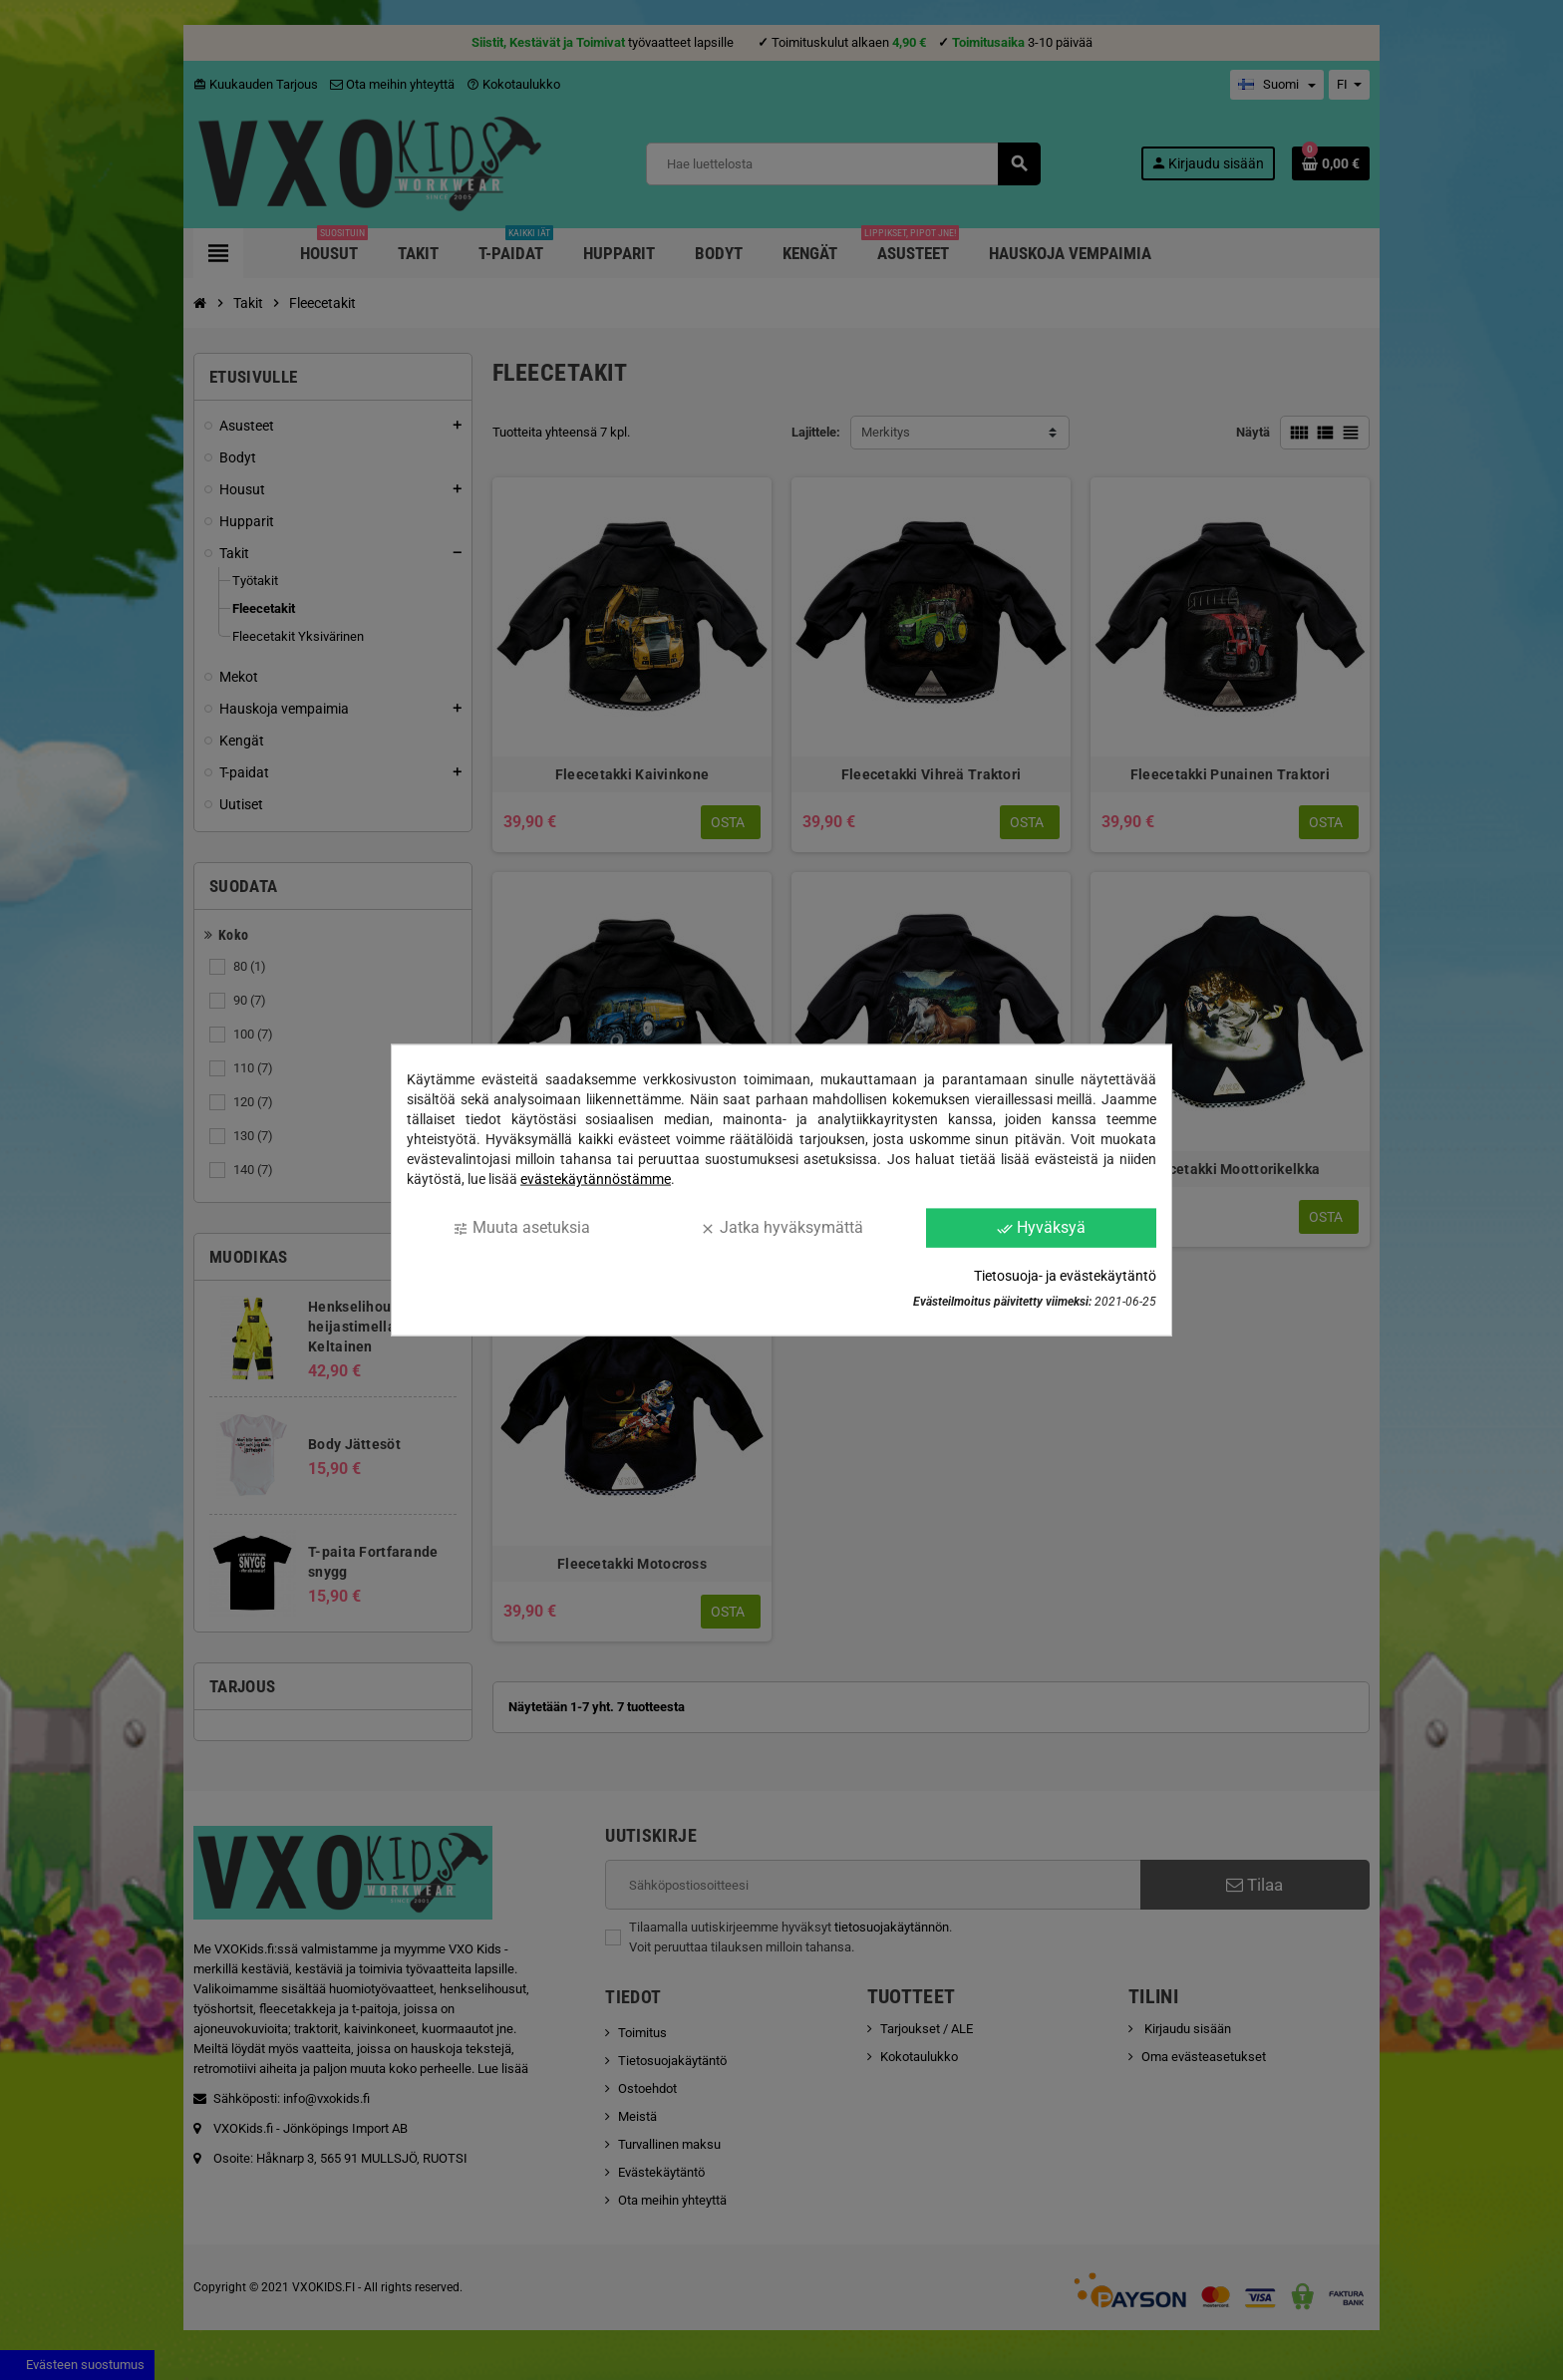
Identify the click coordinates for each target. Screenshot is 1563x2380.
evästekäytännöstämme (595, 1179)
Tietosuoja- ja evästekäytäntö (1065, 1275)
